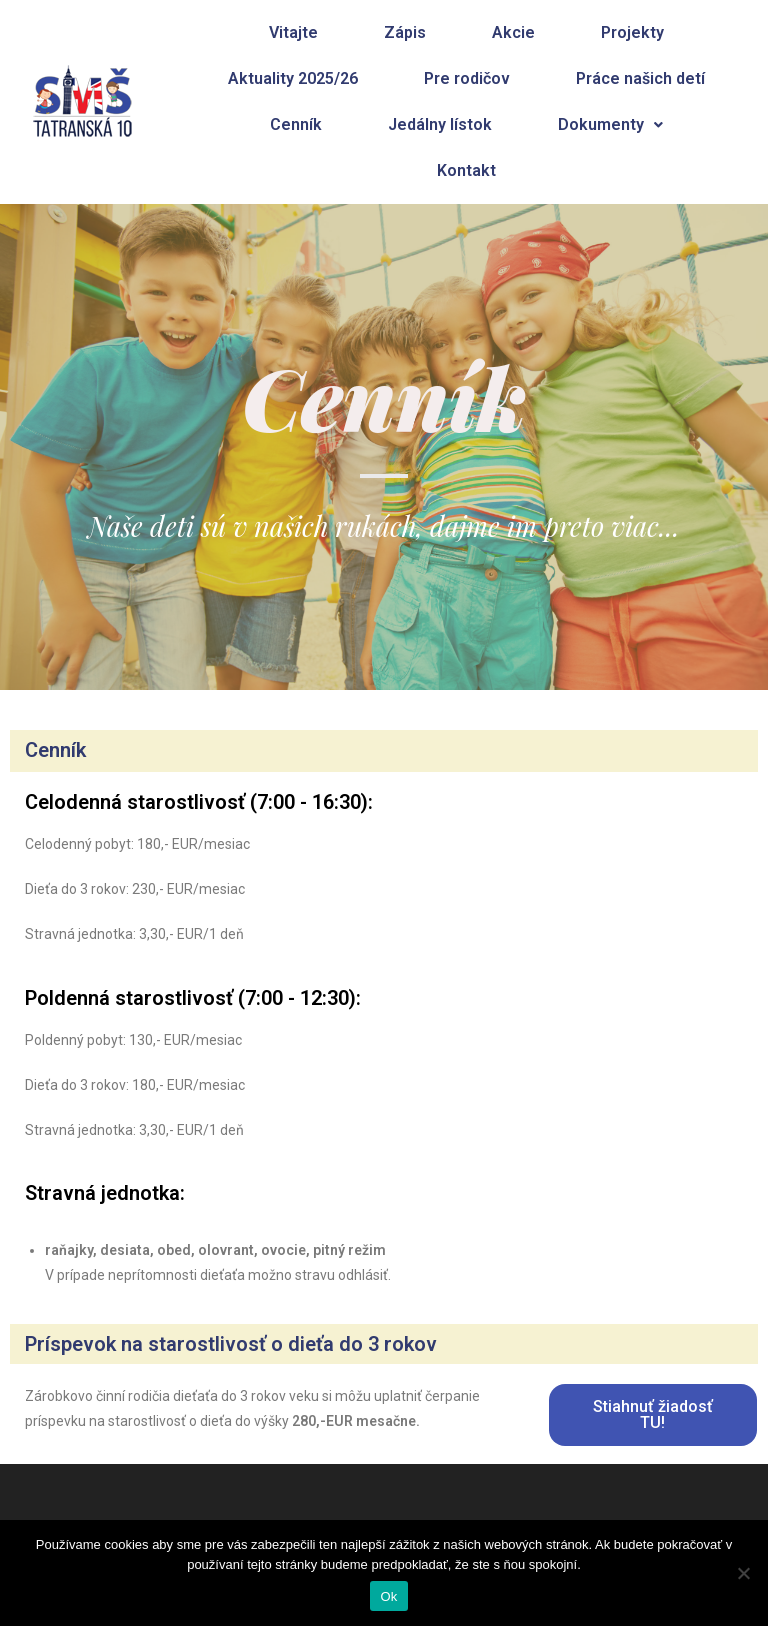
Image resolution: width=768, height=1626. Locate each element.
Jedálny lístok (440, 124)
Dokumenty (610, 124)
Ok (388, 1596)
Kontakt (466, 170)
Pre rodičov (467, 78)
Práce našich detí (640, 78)
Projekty (632, 32)
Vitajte (293, 32)
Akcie (513, 32)
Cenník (296, 124)
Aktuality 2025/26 (293, 78)
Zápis (405, 32)
